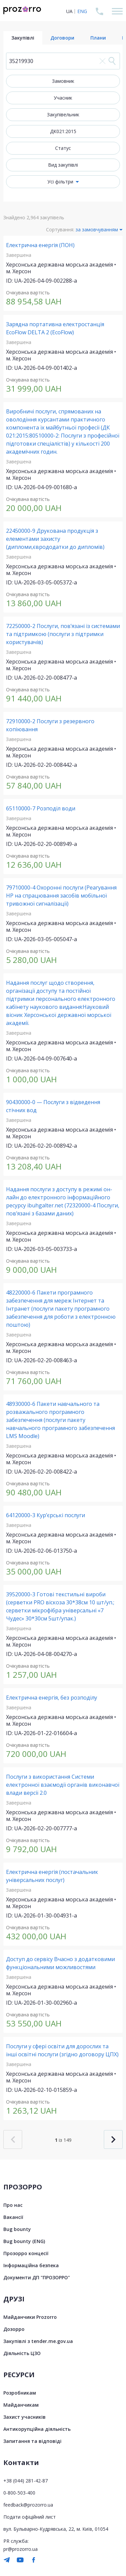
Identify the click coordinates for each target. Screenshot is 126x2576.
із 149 (63, 2140)
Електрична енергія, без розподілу (51, 1697)
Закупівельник (63, 114)
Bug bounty (17, 2229)
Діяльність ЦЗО (22, 2353)
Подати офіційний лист (29, 2517)
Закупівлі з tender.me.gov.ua (38, 2341)
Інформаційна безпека (31, 2265)
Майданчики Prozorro (30, 2317)
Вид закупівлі (63, 165)
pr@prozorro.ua (20, 2549)
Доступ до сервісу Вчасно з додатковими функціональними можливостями (60, 1963)
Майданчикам (21, 2405)
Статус (63, 148)
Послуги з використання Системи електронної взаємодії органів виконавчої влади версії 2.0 (62, 1784)
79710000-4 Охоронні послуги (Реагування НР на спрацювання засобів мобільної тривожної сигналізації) (61, 895)
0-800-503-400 (19, 2492)
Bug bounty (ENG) (24, 2241)
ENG (82, 11)
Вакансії (13, 2217)
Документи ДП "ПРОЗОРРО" (36, 2277)
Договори (62, 38)
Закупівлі (22, 38)
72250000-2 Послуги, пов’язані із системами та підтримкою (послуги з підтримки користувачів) (63, 634)
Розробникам (19, 2393)
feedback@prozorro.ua (28, 2505)
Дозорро (14, 2329)
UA (69, 11)
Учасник (63, 98)
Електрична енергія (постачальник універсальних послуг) (52, 1876)
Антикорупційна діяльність (37, 2429)
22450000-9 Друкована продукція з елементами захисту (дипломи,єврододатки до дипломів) (55, 539)
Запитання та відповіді (32, 2441)
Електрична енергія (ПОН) (40, 245)
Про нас (13, 2205)
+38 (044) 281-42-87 (25, 2480)
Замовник (63, 81)
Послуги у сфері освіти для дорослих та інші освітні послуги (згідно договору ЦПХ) (62, 2050)
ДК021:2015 (63, 131)
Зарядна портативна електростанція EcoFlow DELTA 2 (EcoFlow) (55, 328)
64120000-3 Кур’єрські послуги (45, 1515)
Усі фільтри (60, 181)
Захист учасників (24, 2417)
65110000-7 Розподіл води (40, 808)
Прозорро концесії (25, 2253)
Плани (98, 38)
